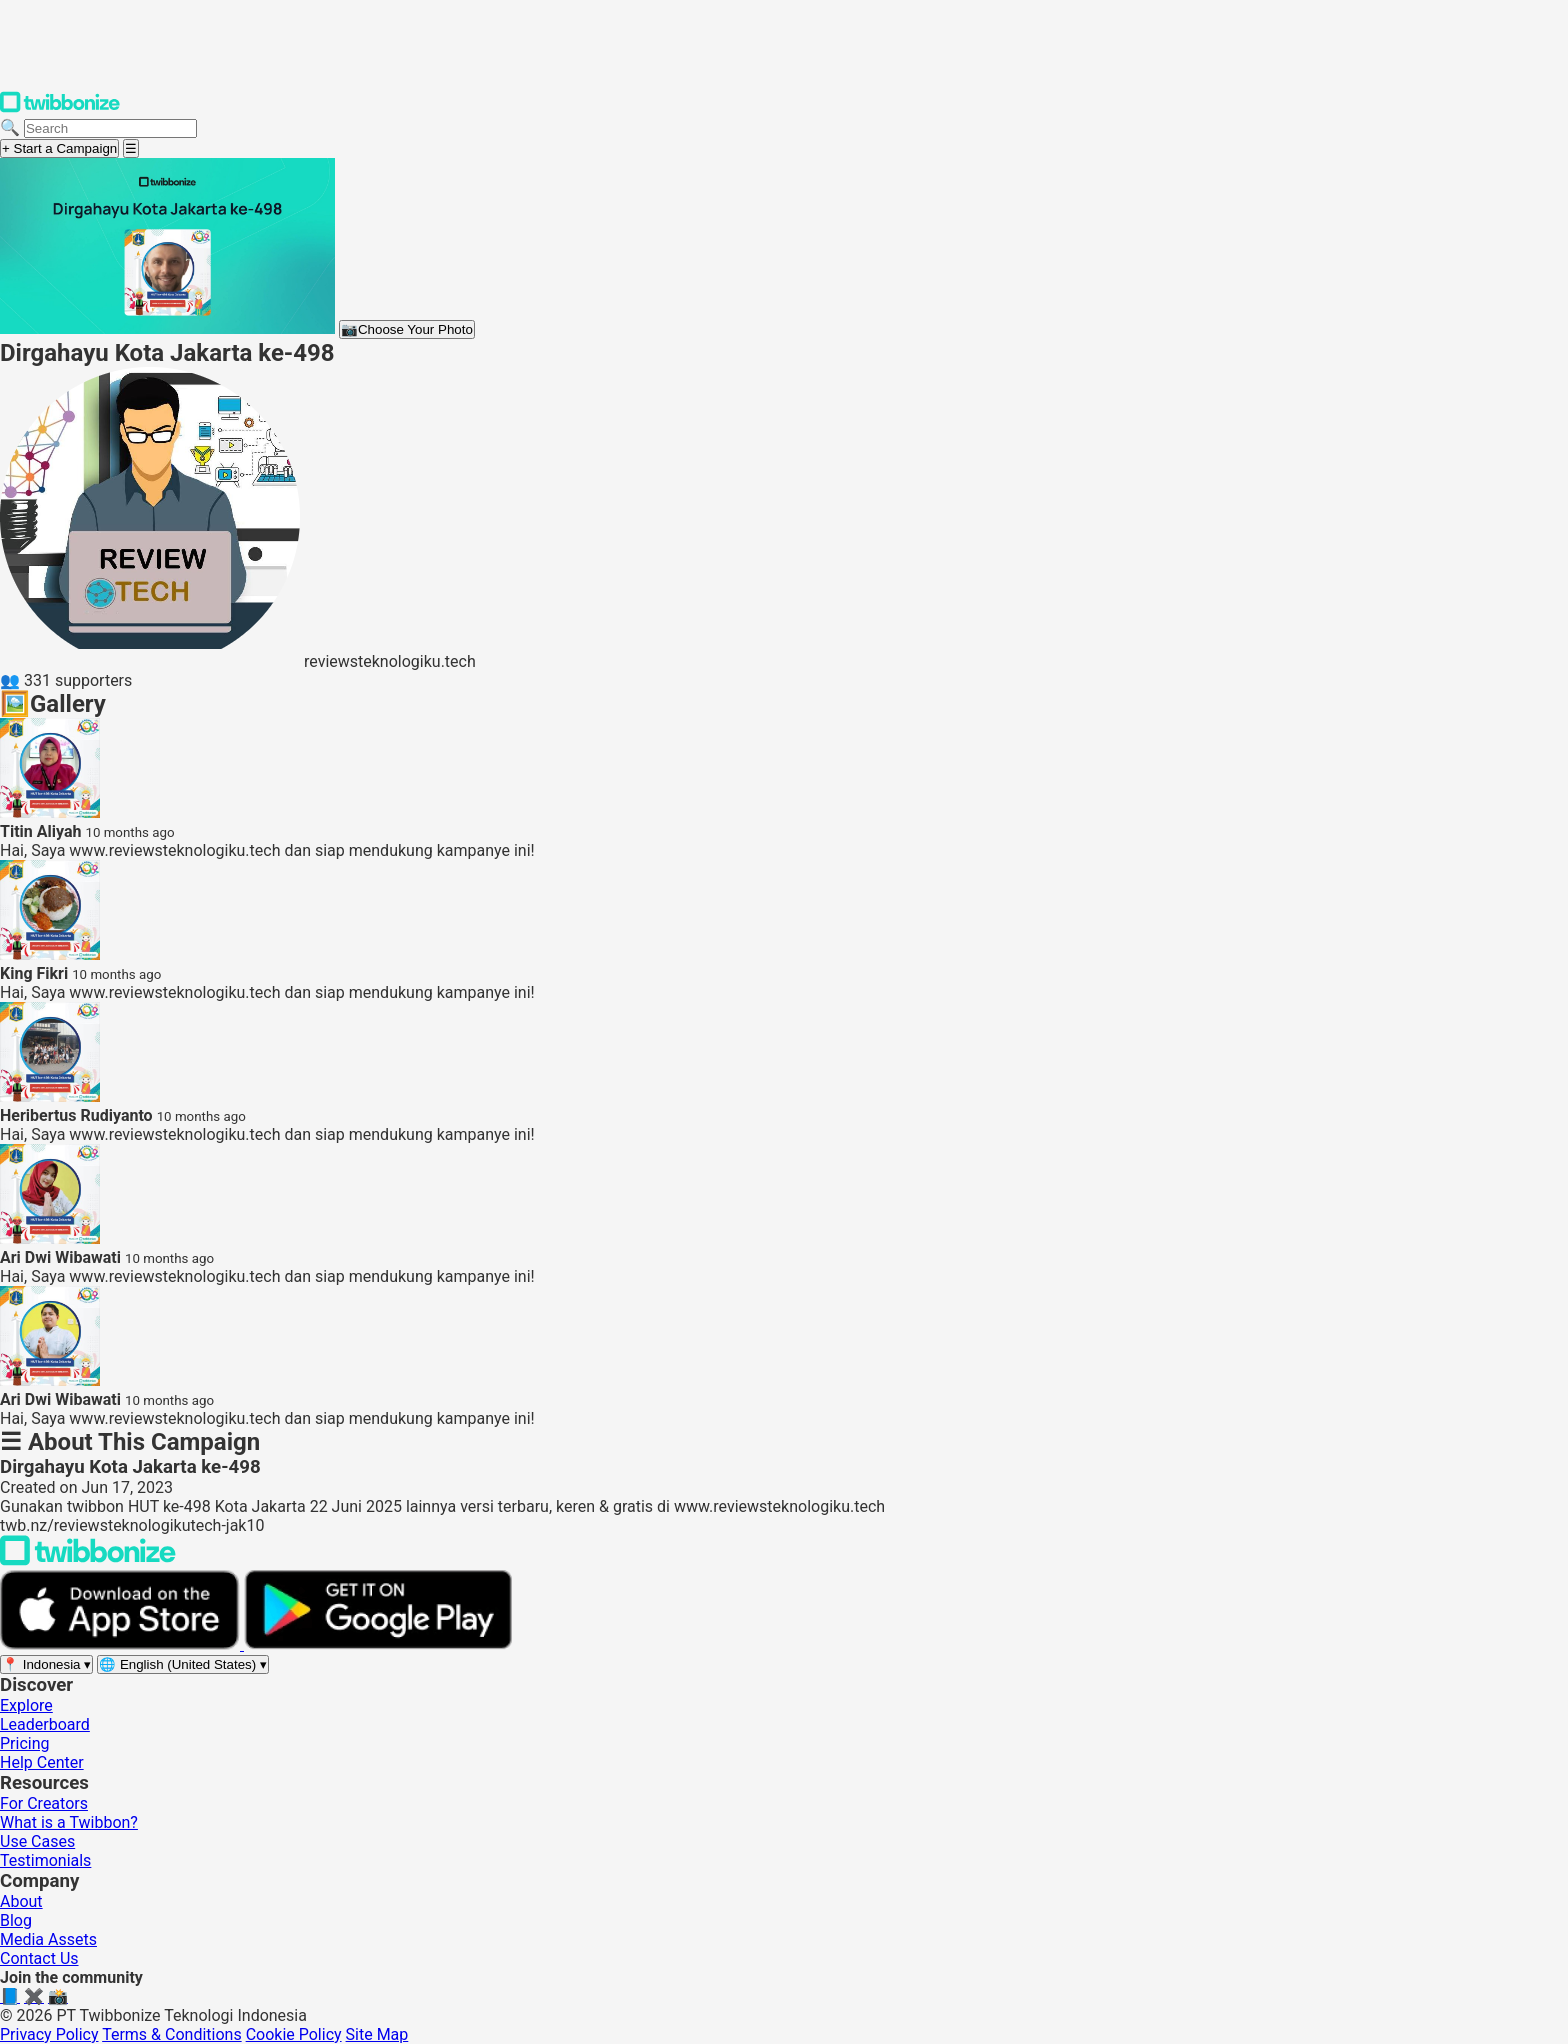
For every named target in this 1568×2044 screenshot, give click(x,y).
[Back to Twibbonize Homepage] (88, 1560)
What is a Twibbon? (69, 1822)
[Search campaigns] (110, 128)
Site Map (377, 2034)
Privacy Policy (49, 2034)
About (21, 1901)
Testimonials (45, 1860)
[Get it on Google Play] (378, 1644)
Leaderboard (45, 1724)
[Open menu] (131, 148)
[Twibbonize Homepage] (60, 108)
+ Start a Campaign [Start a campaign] (59, 148)
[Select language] (183, 1664)
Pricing (25, 1743)
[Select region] (46, 1664)
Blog (16, 1920)
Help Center (42, 1762)
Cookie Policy (294, 2034)
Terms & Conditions (172, 2034)
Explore (26, 1705)
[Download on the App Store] (122, 1644)
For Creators (44, 1803)
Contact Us (39, 1958)
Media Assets (48, 1939)
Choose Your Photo (407, 329)
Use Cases (37, 1841)
